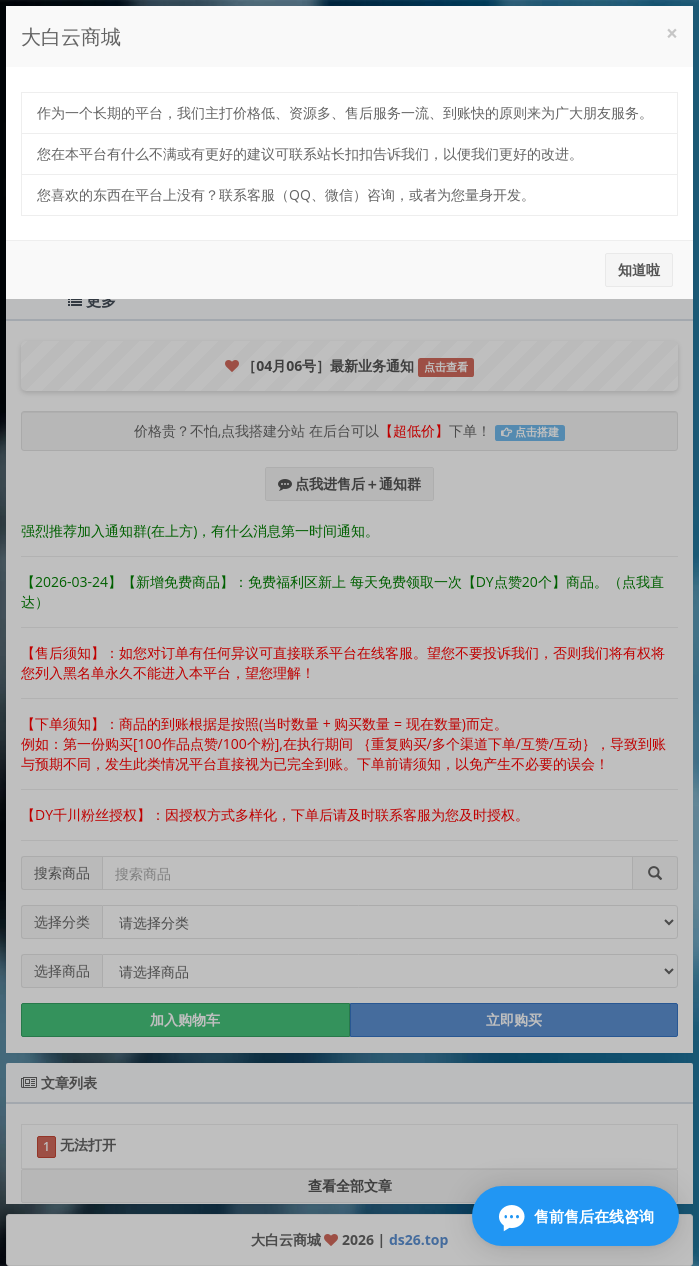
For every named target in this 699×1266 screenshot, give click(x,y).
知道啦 (639, 269)
